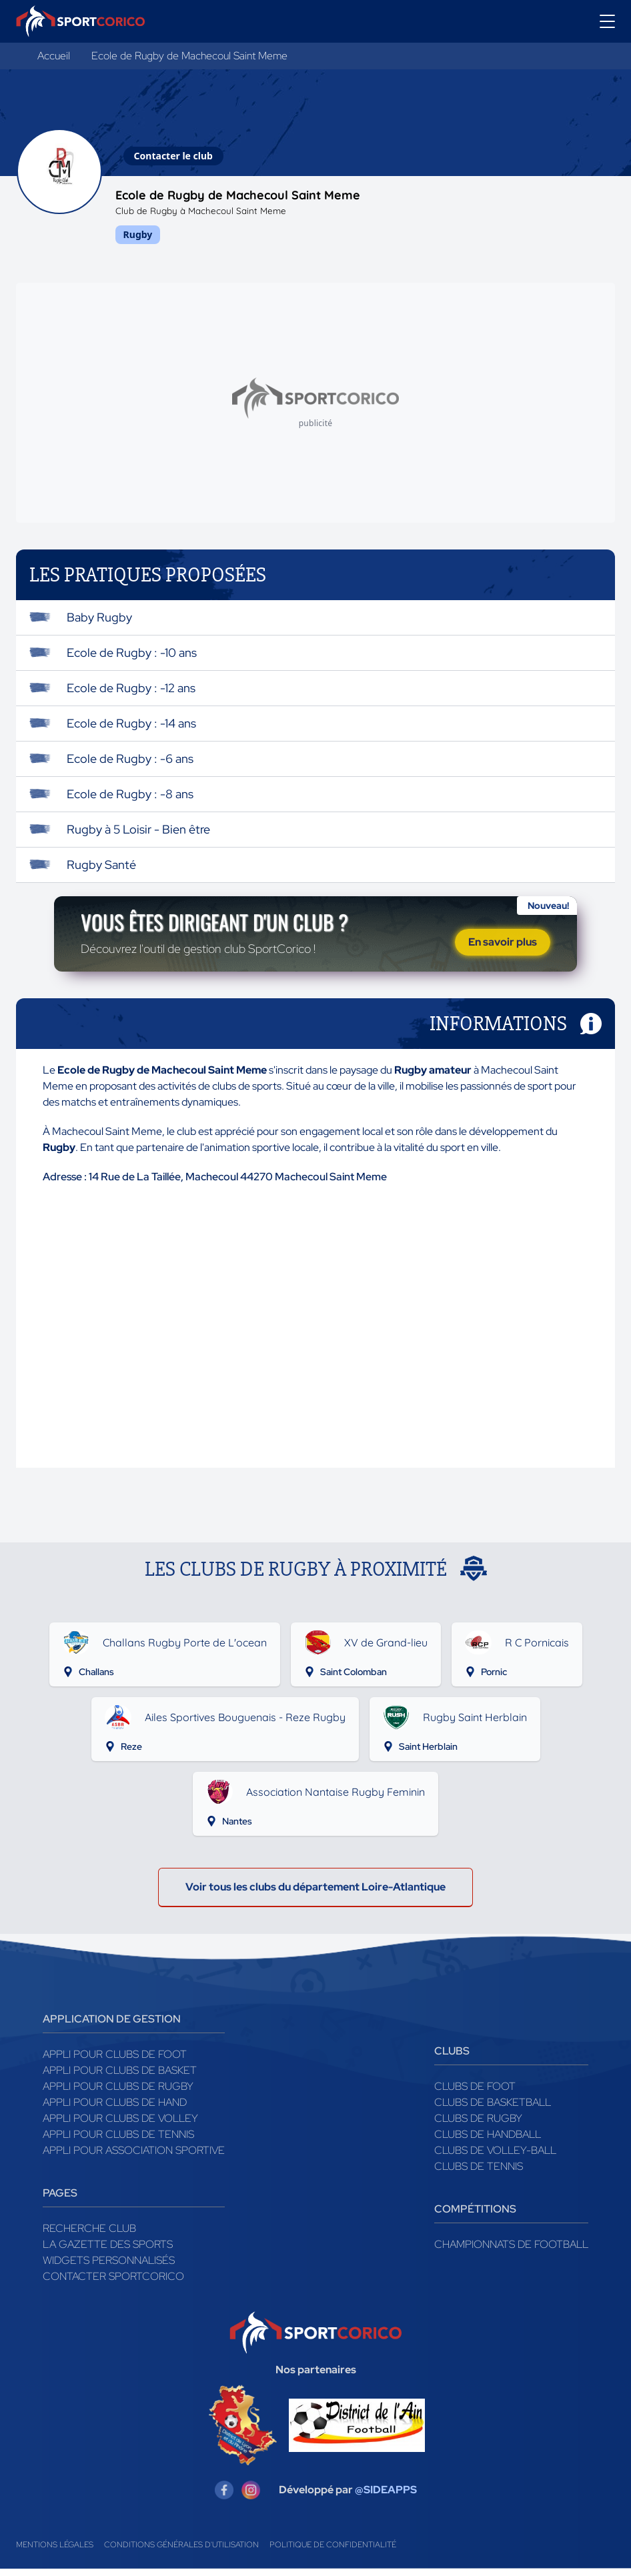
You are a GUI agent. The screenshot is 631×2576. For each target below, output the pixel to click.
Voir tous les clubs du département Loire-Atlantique (315, 1894)
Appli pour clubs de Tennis (118, 2142)
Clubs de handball (487, 2142)
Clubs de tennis (478, 2174)
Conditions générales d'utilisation (181, 2552)
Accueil (53, 56)
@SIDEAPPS (386, 2497)
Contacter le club (173, 155)
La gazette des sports (108, 2252)
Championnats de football (511, 2252)
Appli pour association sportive (134, 2158)
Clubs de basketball (492, 2110)
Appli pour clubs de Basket (120, 2078)
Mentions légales (54, 2552)
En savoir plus (502, 945)
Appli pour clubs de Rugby (118, 2094)
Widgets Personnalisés (109, 2268)
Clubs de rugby (478, 2126)
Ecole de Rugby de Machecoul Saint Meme (189, 56)
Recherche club (89, 2236)
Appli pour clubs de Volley (120, 2126)
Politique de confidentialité (332, 2552)
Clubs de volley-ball (495, 2158)
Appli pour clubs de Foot (115, 2062)
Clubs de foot (475, 2094)
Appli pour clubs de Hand (115, 2110)
